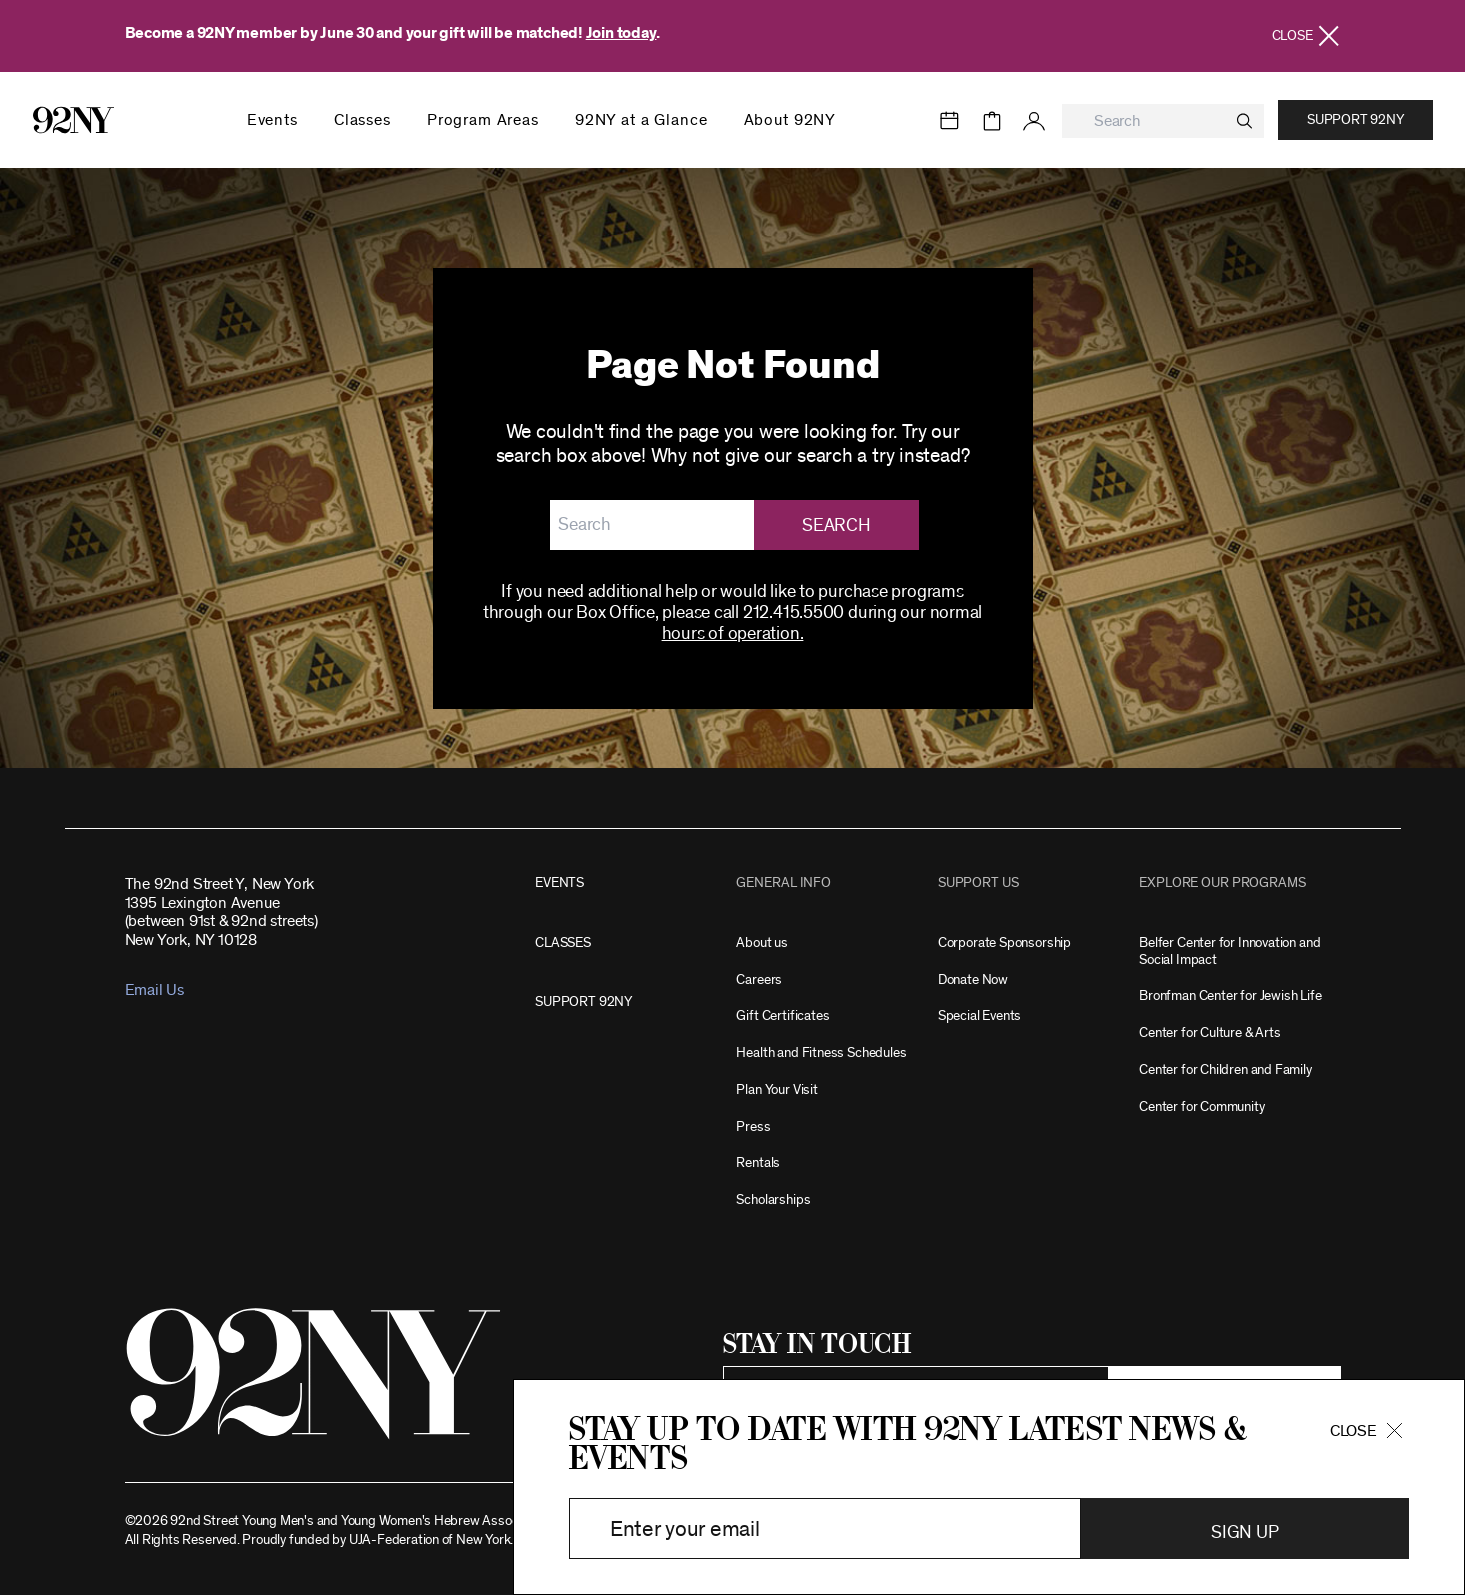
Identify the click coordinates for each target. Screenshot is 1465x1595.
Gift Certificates (782, 1015)
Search (836, 526)
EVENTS (559, 882)
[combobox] (1163, 121)
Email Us (154, 990)
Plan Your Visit (776, 1089)
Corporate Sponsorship (1004, 942)
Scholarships (773, 1199)
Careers (759, 979)
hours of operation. (733, 634)
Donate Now (973, 979)
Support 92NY (1355, 120)
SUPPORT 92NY (583, 1001)
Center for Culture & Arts (1210, 1032)
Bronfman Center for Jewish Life (1230, 995)
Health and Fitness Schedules (821, 1052)
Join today (621, 33)
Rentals (758, 1162)
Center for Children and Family (1225, 1069)
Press (753, 1126)
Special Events (979, 1015)
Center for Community (1201, 1106)
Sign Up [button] (1244, 1533)
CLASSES (563, 942)
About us (762, 942)
